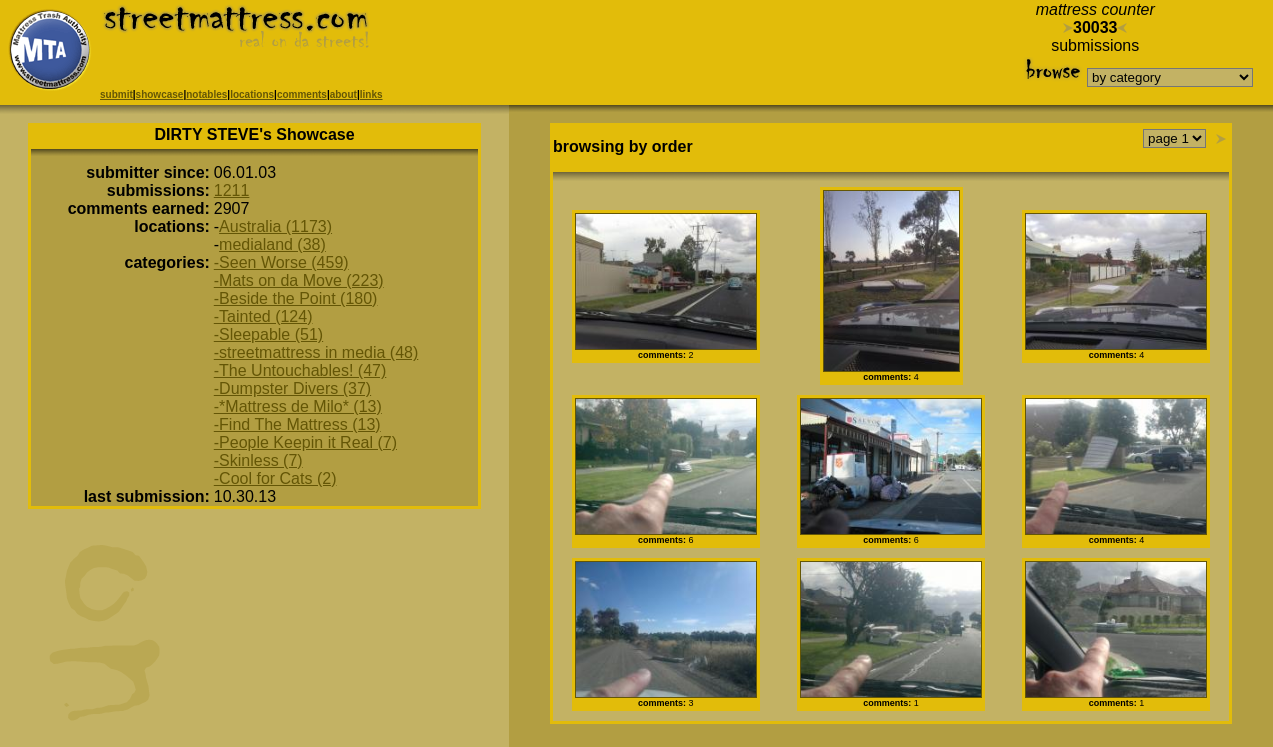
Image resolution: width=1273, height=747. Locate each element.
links (371, 94)
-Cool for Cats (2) (275, 478)
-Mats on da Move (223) (299, 280)
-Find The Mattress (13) (297, 424)
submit (116, 94)
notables (206, 94)
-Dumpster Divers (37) (292, 388)
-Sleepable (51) (268, 334)
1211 (232, 190)
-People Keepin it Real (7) (305, 442)
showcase (160, 94)
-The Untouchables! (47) (300, 370)
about (343, 94)
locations (252, 94)
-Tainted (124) (263, 316)
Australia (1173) (275, 226)
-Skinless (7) (258, 460)
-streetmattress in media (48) (316, 352)
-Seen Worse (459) (281, 262)
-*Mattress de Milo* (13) (298, 406)
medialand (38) (272, 244)
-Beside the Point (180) (296, 298)
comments (302, 94)
